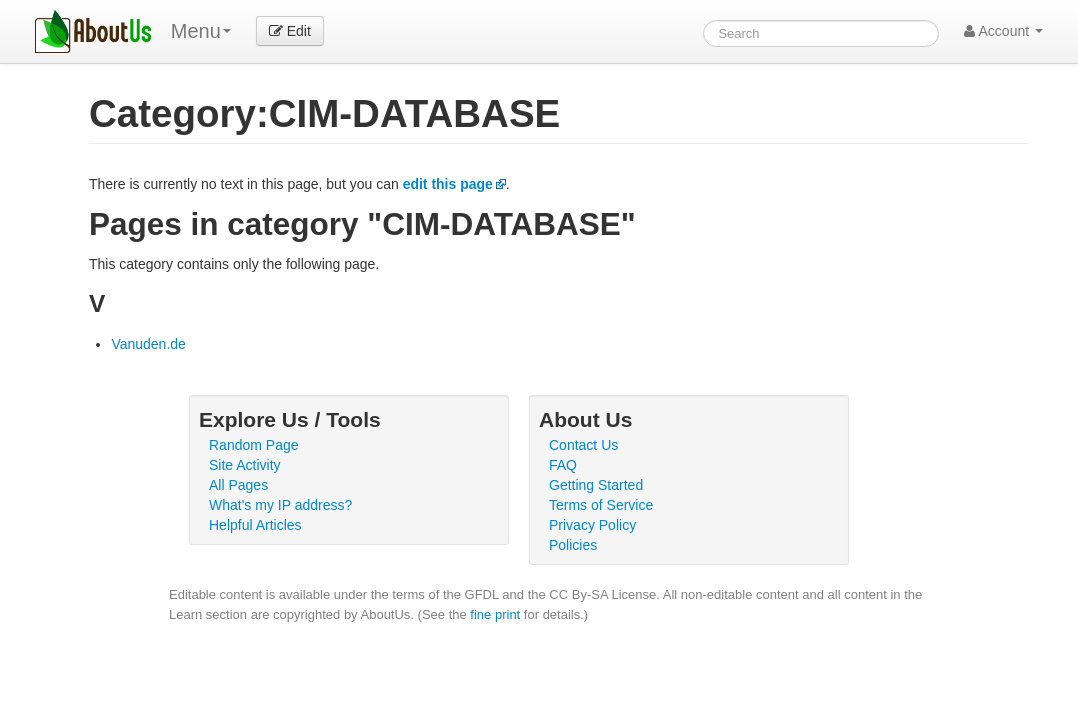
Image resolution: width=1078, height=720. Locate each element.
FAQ (563, 465)
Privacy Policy (592, 525)
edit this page (448, 184)
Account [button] (1003, 31)
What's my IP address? (280, 505)
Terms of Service (601, 505)
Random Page (254, 445)
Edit (290, 31)
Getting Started (596, 485)
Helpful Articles (255, 525)
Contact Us (583, 445)
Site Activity (245, 465)
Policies (573, 545)
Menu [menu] (201, 31)
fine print (495, 614)
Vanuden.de (148, 344)
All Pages (238, 485)
